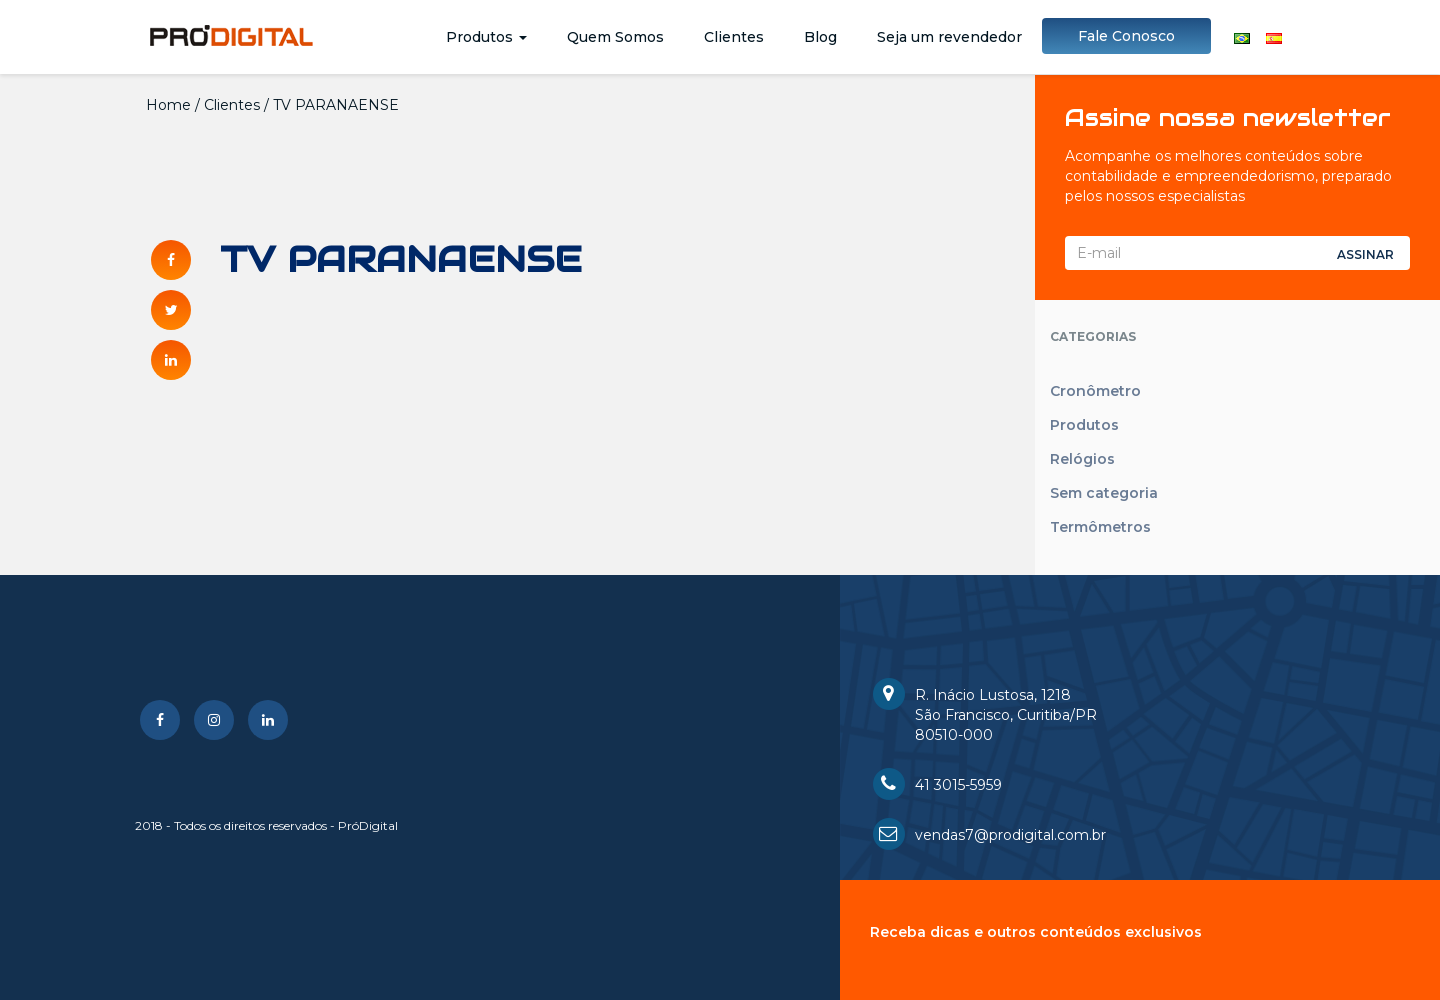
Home (168, 105)
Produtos (486, 37)
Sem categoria (1104, 493)
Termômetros (1100, 527)
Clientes (734, 37)
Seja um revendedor (949, 37)
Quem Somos (615, 37)
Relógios (1082, 459)
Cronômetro (1095, 391)
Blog (820, 37)
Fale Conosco (1126, 36)
